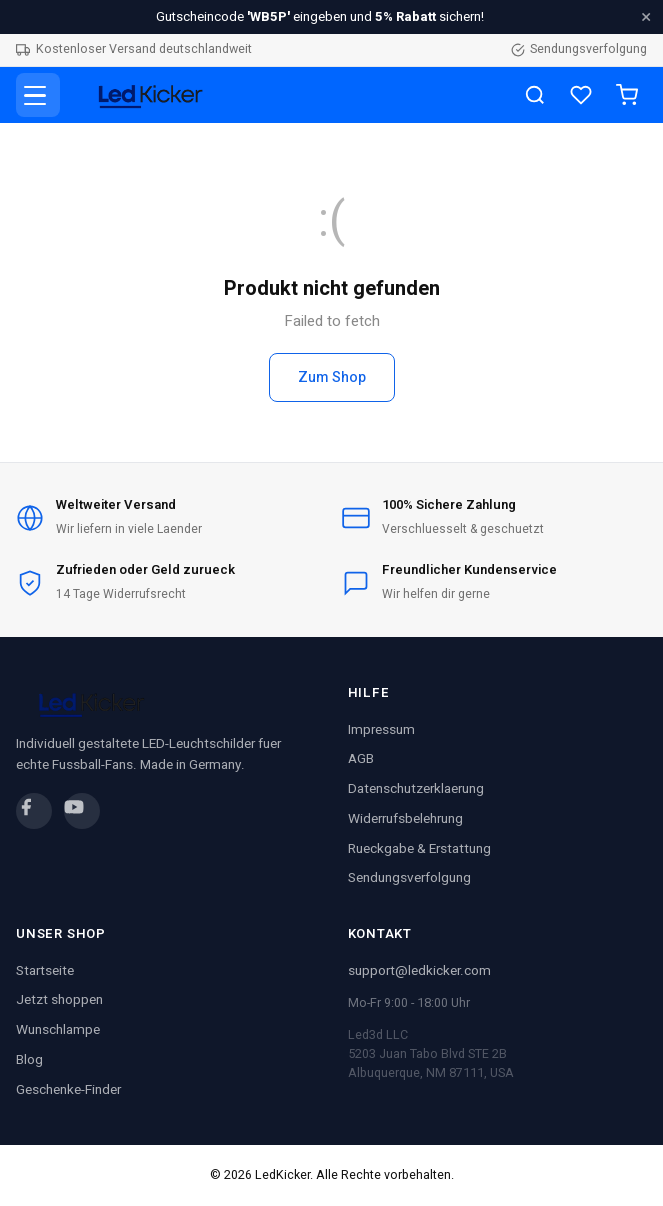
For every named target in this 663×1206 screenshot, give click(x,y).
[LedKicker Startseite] (145, 95)
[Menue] (38, 95)
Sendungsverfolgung (579, 49)
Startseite (45, 971)
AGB (361, 759)
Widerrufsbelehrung (405, 819)
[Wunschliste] (581, 95)
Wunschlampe (58, 1030)
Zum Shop (332, 377)
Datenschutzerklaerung (416, 789)
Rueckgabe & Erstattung (419, 849)
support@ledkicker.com (419, 971)
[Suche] (535, 95)
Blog (29, 1060)
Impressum (381, 730)
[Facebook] (34, 811)
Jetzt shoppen (59, 1000)
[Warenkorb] (627, 95)
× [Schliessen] (646, 17)
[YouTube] (82, 811)
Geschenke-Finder (68, 1090)
